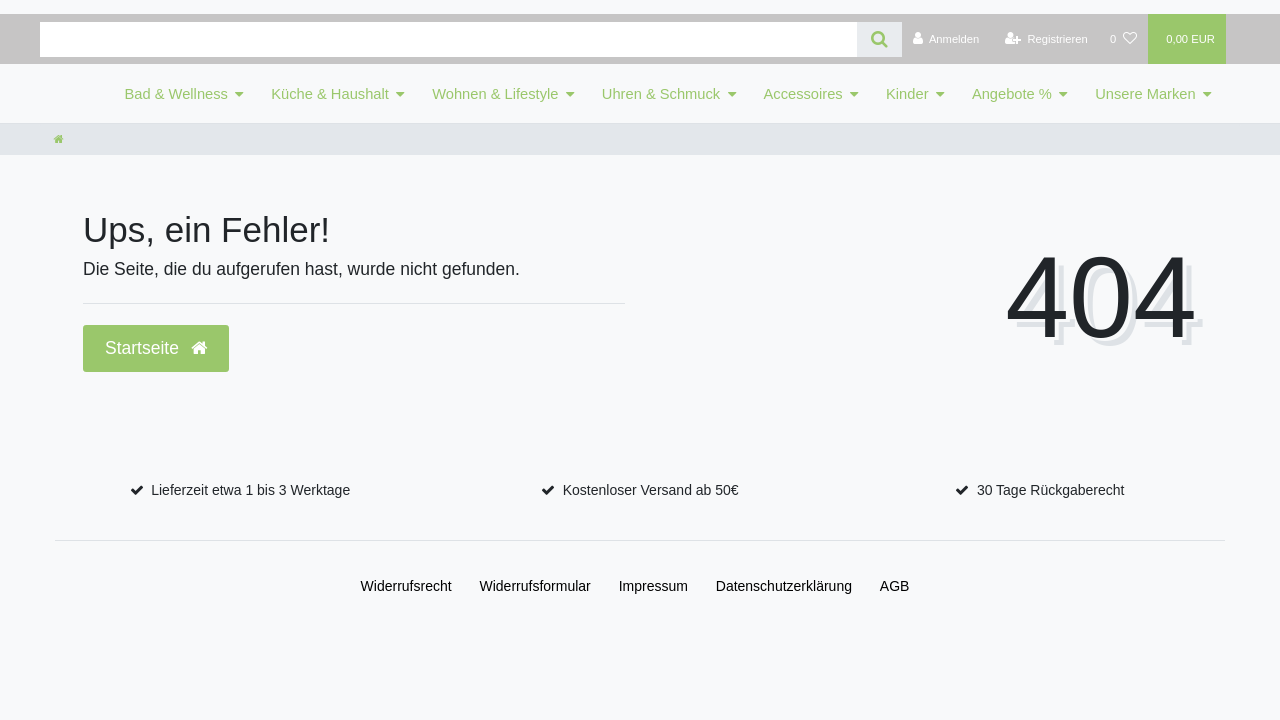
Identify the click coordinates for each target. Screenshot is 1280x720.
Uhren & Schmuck (661, 94)
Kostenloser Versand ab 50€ (651, 490)
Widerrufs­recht (406, 586)
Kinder (907, 94)
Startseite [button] (156, 348)
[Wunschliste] (1123, 39)
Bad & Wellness (176, 94)
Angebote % (1012, 94)
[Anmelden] (946, 39)
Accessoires (803, 94)
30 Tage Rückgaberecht (1051, 490)
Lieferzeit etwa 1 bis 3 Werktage (250, 490)
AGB (895, 586)
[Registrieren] (1046, 39)
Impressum (653, 586)
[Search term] (448, 39)
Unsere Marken (1145, 94)
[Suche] (879, 39)
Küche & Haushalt (330, 94)
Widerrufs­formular (535, 586)
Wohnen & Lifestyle (495, 94)
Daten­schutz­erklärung (784, 586)
